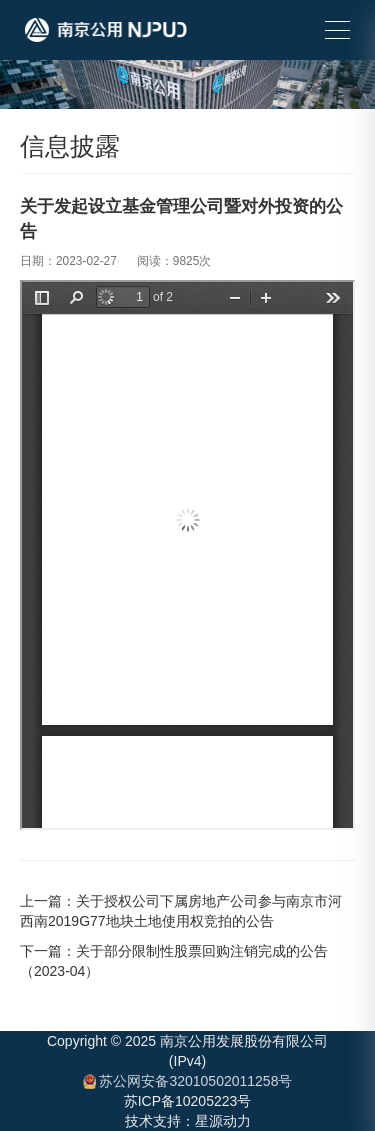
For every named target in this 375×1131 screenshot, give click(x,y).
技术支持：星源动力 (188, 1121)
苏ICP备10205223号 (188, 1101)
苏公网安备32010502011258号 (188, 1081)
